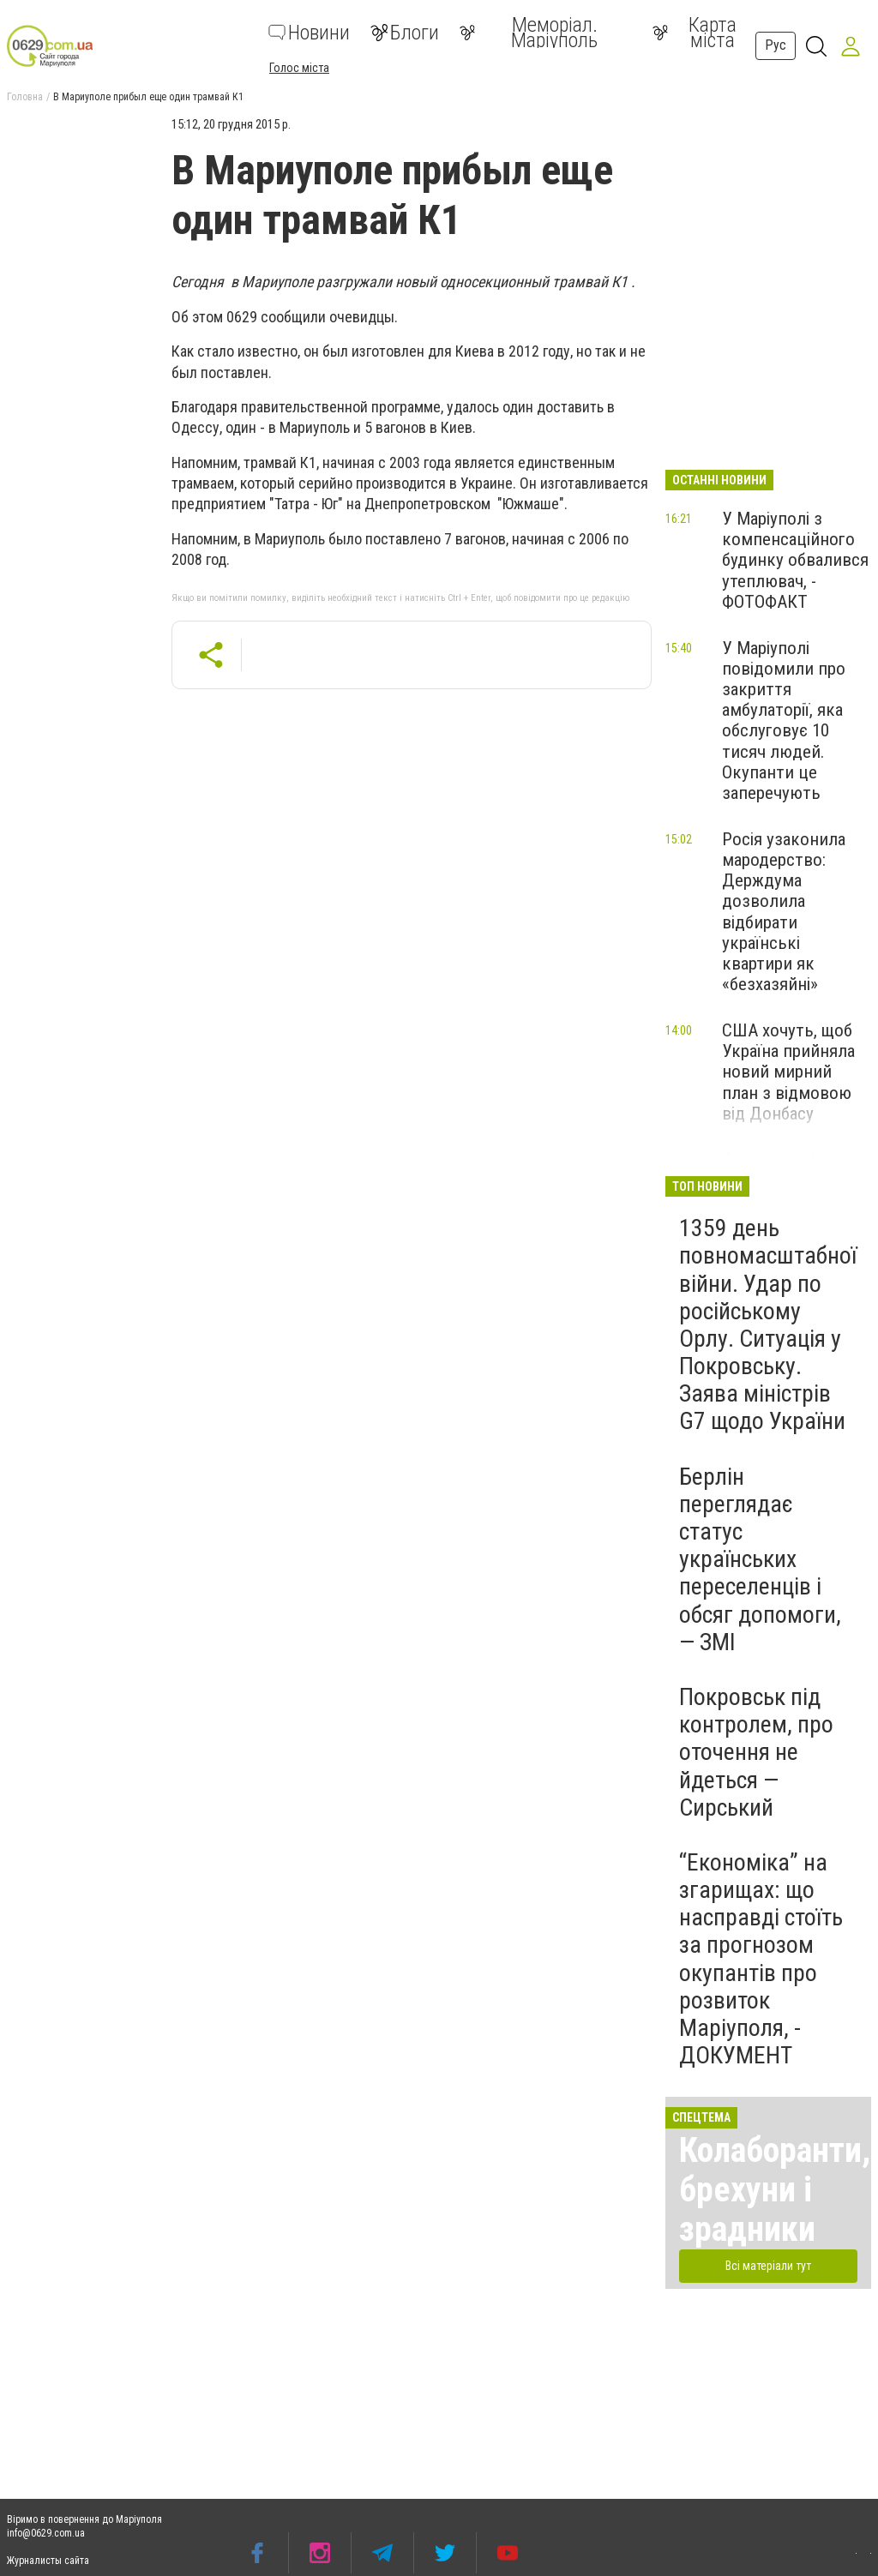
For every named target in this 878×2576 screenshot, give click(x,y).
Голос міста (299, 68)
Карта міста (694, 32)
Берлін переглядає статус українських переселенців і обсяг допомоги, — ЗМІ (760, 1559)
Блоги (404, 32)
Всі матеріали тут (768, 2266)
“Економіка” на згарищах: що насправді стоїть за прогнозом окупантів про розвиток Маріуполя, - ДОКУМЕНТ (761, 1958)
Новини (309, 32)
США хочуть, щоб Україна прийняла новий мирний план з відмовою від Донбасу (788, 1072)
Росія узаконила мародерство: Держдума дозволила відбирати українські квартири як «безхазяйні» (783, 911)
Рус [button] (775, 45)
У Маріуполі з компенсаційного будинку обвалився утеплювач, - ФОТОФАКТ (795, 560)
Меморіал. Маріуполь (529, 32)
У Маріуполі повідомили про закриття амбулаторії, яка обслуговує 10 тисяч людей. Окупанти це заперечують (783, 720)
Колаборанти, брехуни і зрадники (774, 2189)
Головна (25, 97)
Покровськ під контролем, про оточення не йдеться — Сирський (756, 1752)
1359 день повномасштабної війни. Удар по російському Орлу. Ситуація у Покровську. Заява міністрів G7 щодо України (768, 1324)
